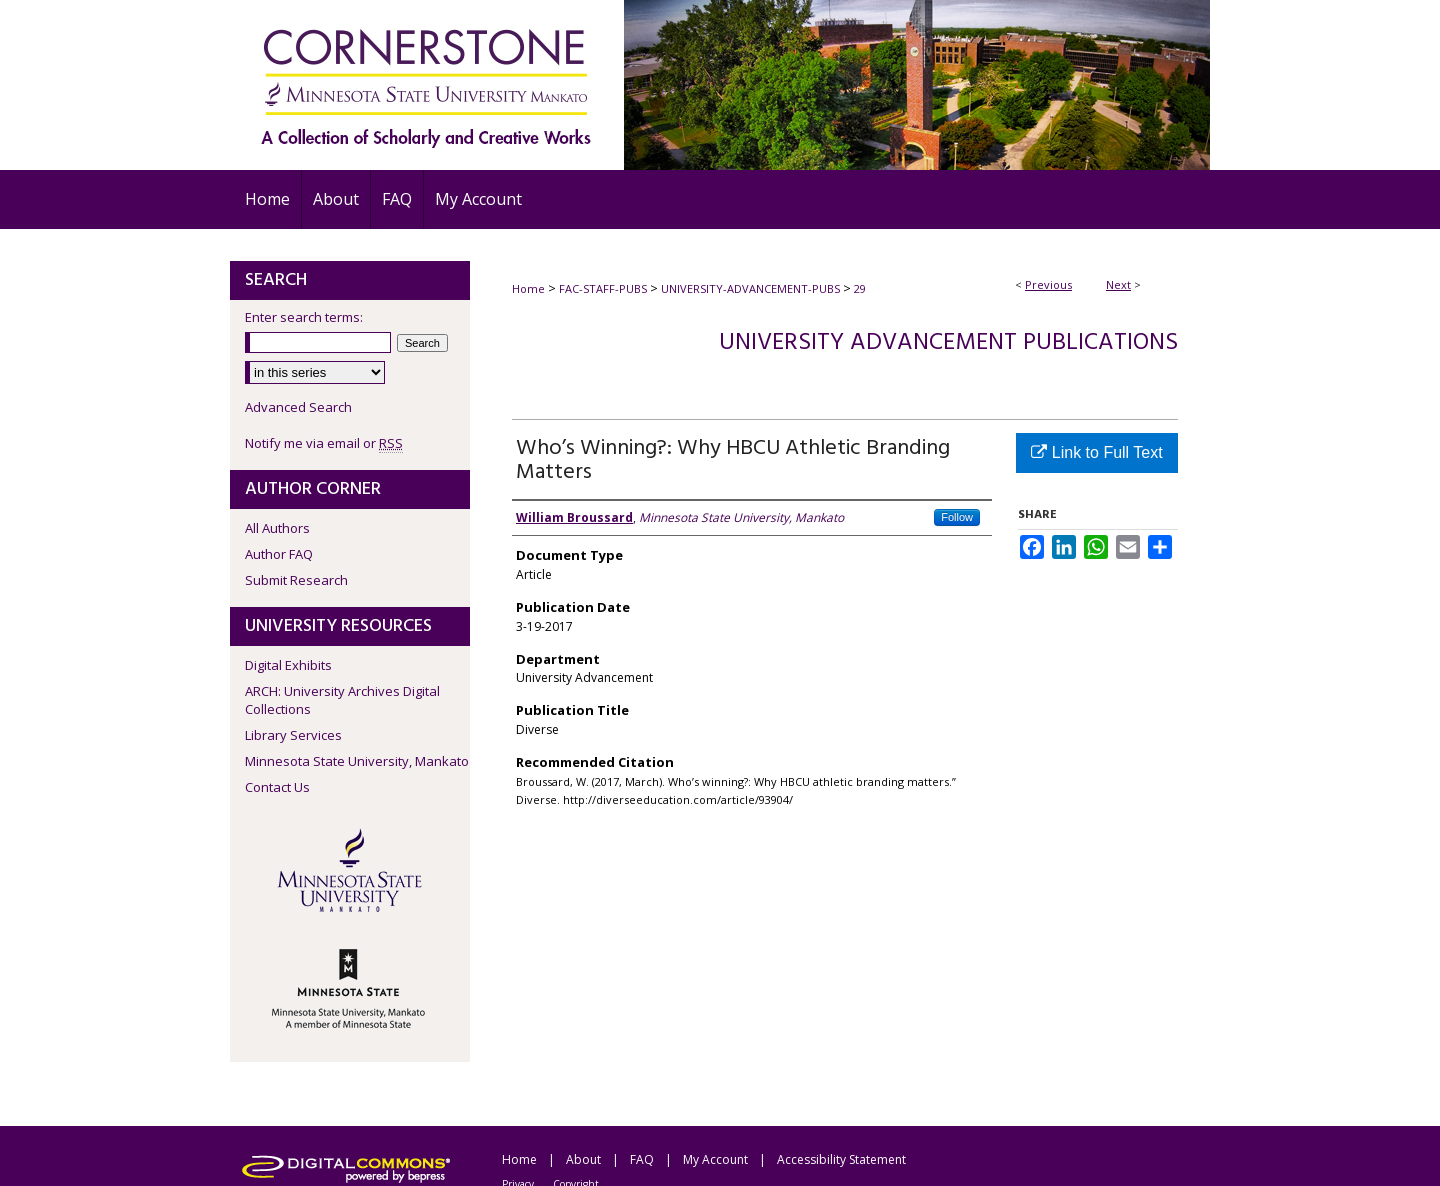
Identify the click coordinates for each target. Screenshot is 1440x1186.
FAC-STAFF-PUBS (603, 288)
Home (528, 288)
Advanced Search (298, 407)
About (583, 1159)
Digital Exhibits (288, 665)
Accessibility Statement (841, 1159)
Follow (957, 517)
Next (1118, 284)
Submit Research (296, 580)
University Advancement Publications (948, 343)
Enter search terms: (304, 317)
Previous (1048, 284)
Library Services (293, 735)
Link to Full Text (1096, 452)
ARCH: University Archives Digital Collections (342, 700)
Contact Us (277, 787)
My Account (715, 1159)
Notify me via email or (324, 443)
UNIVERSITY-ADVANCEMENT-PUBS (750, 288)
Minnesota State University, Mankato (357, 761)
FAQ (642, 1159)
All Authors (277, 528)
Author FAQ (279, 554)
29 (860, 288)
